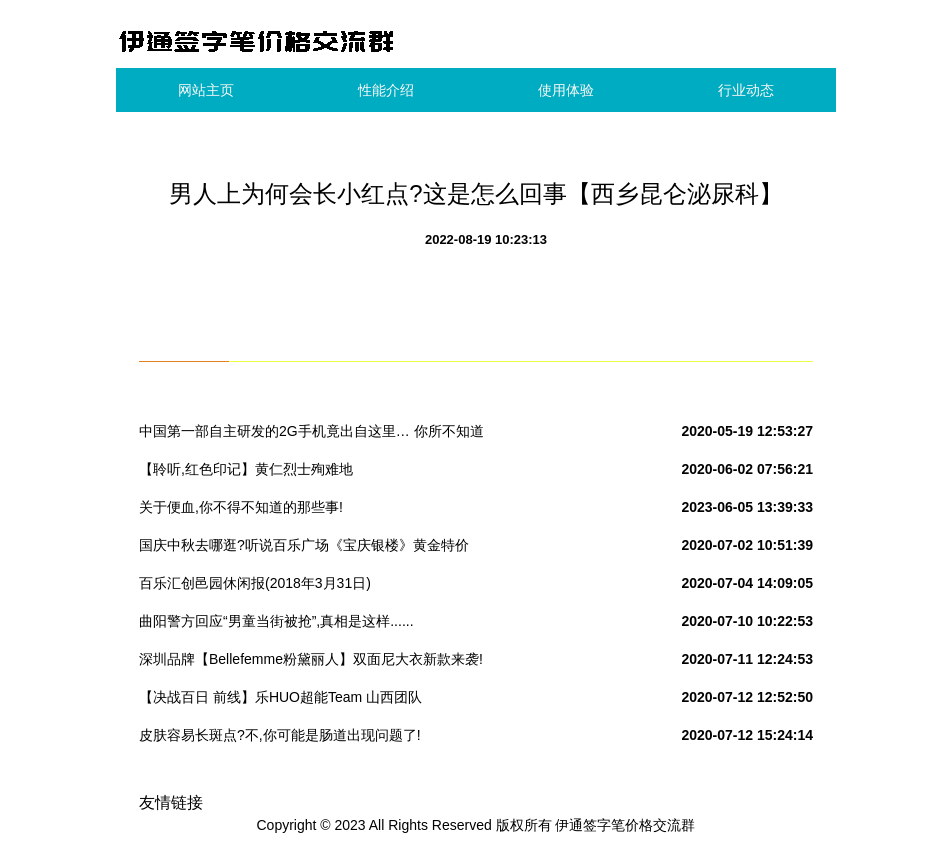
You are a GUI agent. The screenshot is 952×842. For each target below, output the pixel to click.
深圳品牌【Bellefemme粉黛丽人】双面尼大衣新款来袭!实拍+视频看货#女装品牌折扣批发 (311, 663)
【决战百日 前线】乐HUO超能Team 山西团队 (280, 697)
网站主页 (206, 90)
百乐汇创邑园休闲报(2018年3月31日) (255, 583)
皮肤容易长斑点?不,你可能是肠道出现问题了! (280, 735)
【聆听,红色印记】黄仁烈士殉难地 (246, 469)
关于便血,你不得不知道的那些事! (241, 507)
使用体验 (566, 90)
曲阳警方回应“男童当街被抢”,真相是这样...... (276, 621)
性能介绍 (386, 90)
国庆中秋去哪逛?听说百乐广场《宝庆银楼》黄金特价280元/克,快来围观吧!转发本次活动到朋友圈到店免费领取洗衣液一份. (310, 549)
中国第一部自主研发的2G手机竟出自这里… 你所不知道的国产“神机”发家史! (311, 435)
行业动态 (746, 90)
